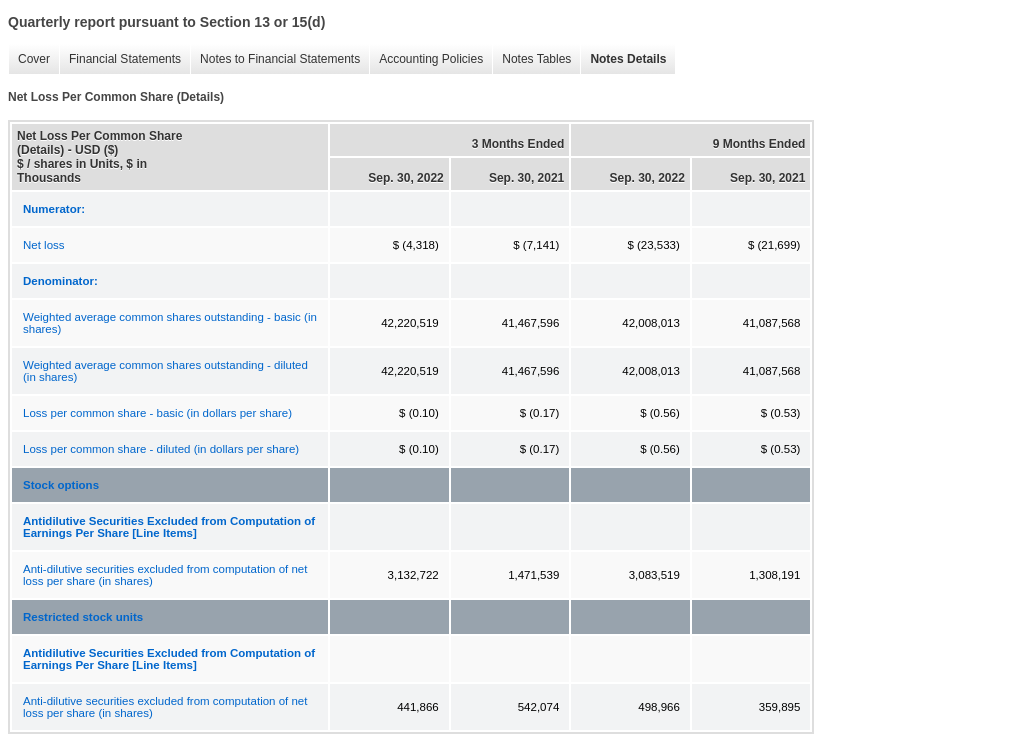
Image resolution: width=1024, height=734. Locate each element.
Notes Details (623, 59)
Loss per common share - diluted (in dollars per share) (161, 449)
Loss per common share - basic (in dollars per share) (157, 413)
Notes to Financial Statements (275, 59)
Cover (29, 59)
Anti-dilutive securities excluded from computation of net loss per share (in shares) (165, 575)
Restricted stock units (83, 617)
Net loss (44, 245)
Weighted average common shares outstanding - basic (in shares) (170, 323)
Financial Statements (120, 59)
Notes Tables (531, 59)
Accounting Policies (426, 59)
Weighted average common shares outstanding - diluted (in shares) (165, 371)
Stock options (61, 485)
